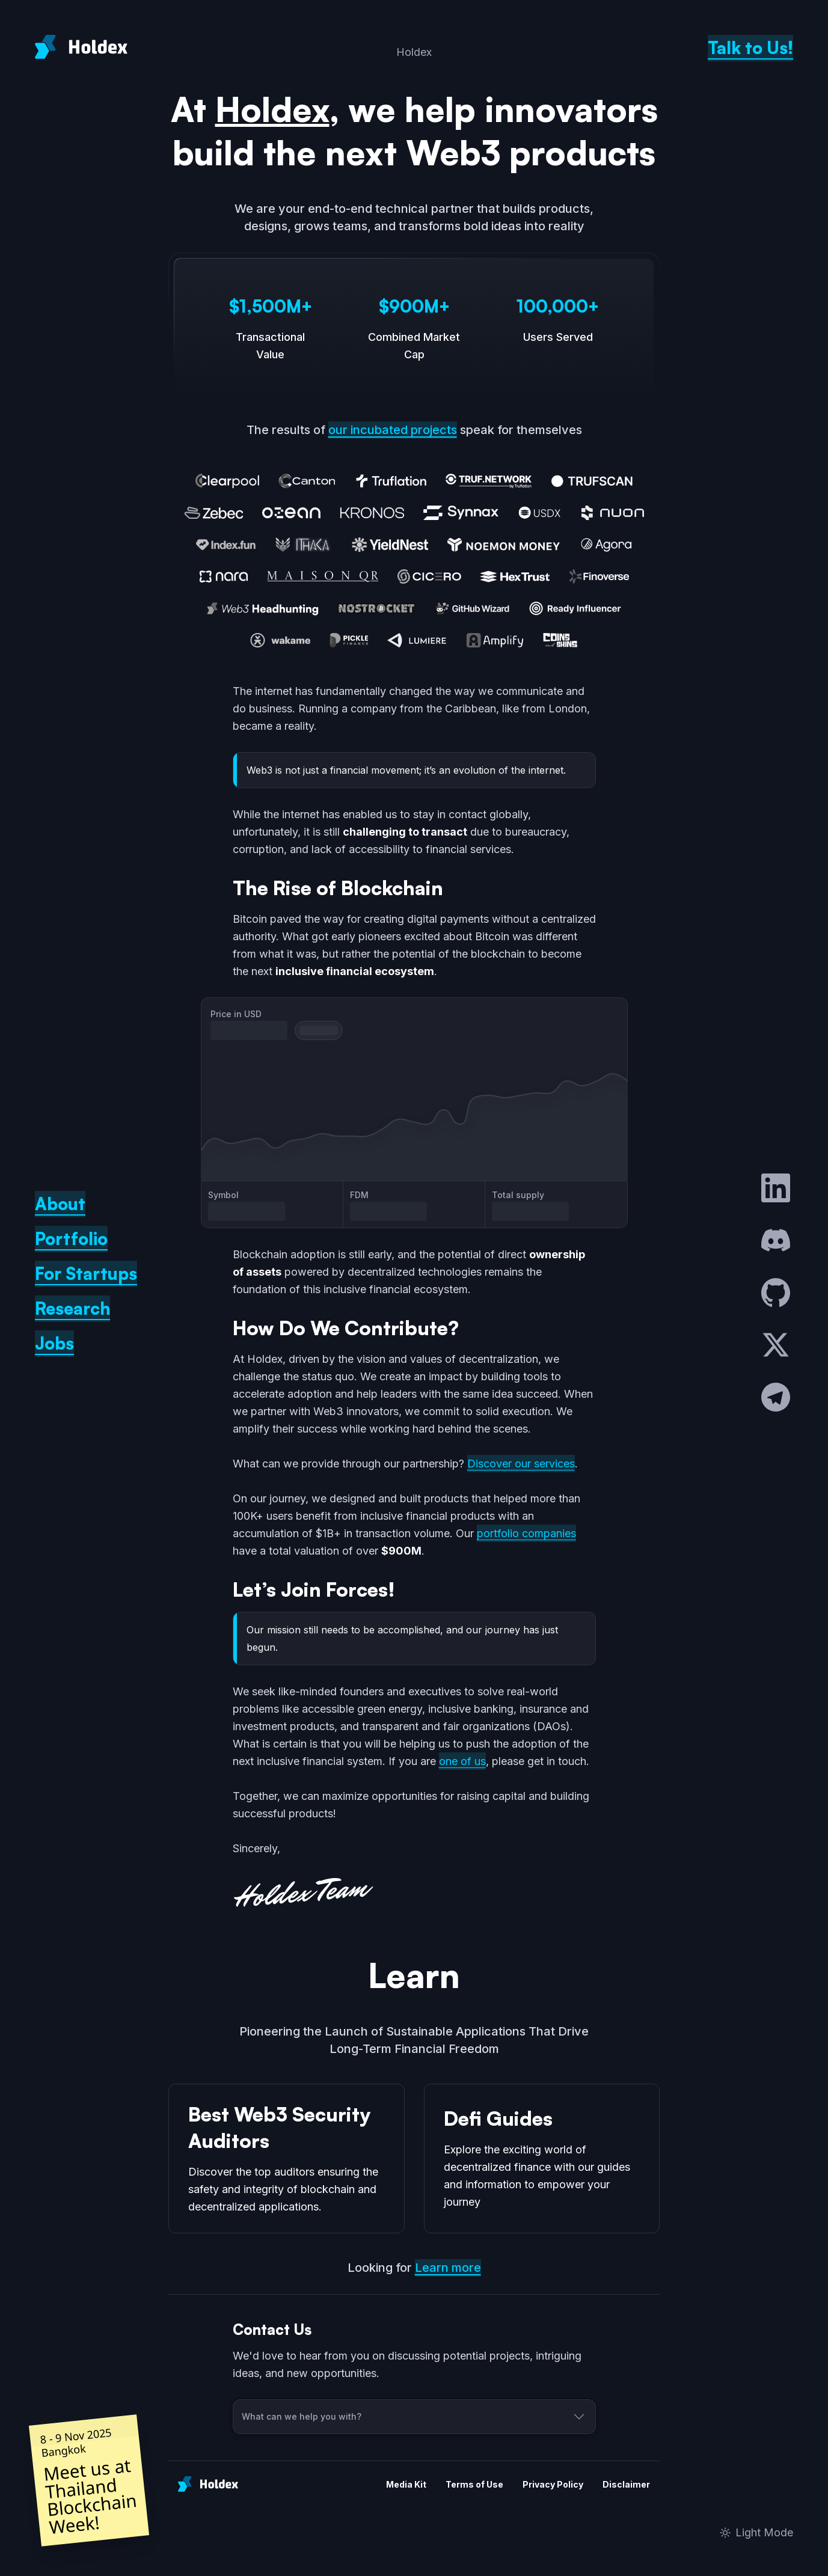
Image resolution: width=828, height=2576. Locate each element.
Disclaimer (626, 2484)
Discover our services (521, 1463)
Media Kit (406, 2484)
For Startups (86, 1273)
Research (72, 1308)
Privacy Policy (553, 2484)
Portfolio (71, 1238)
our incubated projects (392, 430)
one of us (462, 1761)
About (60, 1203)
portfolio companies (526, 1533)
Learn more (448, 2267)
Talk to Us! (750, 47)
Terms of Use (474, 2484)
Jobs (54, 1343)
